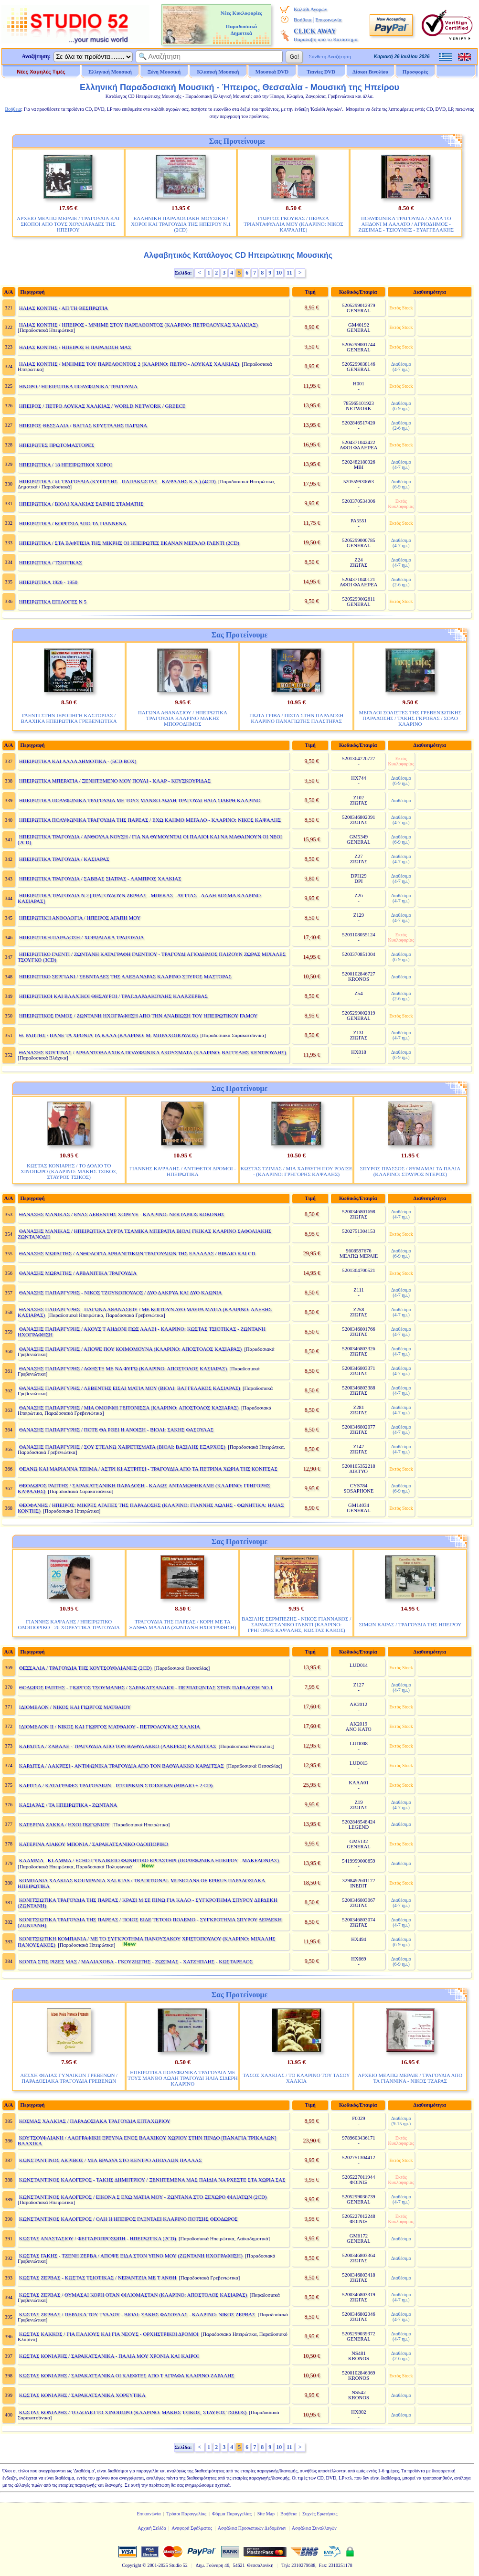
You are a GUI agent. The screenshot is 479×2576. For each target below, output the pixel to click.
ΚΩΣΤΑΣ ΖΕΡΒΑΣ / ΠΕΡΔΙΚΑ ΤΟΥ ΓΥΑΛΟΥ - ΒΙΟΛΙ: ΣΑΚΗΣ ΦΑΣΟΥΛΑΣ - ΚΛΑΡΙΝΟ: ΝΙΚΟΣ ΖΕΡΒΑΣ (137, 2314)
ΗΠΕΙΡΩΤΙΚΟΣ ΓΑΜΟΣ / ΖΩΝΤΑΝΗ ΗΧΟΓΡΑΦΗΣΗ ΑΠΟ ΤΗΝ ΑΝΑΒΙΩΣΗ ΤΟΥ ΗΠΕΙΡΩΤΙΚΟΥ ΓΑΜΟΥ (138, 1015)
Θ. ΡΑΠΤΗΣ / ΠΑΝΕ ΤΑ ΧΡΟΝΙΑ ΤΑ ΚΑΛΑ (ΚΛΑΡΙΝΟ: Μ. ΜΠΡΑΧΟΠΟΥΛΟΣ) (108, 1035)
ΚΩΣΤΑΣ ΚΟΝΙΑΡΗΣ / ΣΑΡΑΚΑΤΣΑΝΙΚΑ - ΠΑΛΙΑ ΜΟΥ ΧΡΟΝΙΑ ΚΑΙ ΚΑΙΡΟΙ (109, 2356)
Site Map (266, 2513)
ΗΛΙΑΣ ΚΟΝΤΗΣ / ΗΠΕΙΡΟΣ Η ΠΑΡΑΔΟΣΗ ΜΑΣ (75, 347)
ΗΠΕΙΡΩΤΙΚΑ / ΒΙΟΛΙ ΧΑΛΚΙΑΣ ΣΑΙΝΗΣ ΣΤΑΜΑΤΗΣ (81, 504)
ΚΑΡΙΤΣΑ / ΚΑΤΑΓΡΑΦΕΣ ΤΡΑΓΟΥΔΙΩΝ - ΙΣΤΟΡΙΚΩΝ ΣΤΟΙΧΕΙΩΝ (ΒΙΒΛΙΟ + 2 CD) (116, 1785)
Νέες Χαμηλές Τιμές (41, 71)
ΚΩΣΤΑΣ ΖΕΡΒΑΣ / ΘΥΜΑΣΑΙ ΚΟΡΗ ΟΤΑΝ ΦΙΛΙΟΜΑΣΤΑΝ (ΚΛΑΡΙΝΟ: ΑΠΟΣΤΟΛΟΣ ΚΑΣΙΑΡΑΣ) (133, 2295)
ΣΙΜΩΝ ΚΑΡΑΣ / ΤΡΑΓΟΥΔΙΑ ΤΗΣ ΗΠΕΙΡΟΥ (410, 1624)
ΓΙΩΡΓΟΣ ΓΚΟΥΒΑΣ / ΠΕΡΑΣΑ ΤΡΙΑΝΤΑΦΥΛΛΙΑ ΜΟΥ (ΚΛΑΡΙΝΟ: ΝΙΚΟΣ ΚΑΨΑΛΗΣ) (293, 224)
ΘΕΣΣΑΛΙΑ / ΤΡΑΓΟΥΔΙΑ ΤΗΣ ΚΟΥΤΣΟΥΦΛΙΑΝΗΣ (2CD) (85, 1668)
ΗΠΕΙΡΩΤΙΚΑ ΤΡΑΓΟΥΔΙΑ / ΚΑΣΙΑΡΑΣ (64, 859)
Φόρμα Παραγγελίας (232, 2513)
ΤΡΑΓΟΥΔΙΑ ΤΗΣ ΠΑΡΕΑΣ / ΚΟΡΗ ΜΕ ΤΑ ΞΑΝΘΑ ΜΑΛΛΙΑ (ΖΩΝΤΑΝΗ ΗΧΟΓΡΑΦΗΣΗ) (182, 1624)
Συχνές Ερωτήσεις (320, 2513)
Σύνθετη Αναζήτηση (330, 56)
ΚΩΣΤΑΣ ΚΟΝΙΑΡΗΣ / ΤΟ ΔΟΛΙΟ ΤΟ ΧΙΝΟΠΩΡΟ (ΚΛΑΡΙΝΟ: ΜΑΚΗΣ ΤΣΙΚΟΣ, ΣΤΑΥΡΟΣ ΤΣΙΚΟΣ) (69, 1171)
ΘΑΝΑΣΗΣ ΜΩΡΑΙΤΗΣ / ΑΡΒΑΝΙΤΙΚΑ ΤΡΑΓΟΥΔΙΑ (78, 1273)
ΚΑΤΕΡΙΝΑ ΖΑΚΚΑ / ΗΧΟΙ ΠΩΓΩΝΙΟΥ (64, 1824)
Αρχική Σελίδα (152, 2528)
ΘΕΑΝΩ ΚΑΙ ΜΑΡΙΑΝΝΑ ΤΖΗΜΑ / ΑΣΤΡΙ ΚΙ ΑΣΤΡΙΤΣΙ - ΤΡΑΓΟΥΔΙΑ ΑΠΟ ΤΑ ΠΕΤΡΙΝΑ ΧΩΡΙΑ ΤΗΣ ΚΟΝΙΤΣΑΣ (148, 1469)
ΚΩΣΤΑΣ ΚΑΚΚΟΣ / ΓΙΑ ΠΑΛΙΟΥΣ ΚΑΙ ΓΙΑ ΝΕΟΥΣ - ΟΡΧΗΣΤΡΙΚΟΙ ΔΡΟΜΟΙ (109, 2334)
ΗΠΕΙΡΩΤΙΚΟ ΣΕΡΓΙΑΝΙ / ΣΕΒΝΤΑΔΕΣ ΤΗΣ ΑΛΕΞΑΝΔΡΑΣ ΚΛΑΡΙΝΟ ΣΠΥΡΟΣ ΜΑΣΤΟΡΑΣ (125, 976)
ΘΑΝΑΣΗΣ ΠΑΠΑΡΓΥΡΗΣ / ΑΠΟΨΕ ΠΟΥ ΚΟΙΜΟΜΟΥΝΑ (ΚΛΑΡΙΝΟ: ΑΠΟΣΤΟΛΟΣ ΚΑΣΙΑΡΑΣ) (130, 1349)
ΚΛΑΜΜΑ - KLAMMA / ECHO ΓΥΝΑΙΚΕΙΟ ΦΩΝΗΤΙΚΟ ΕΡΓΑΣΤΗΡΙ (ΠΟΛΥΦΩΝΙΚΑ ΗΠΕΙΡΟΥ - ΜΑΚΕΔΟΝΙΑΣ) (149, 1860)
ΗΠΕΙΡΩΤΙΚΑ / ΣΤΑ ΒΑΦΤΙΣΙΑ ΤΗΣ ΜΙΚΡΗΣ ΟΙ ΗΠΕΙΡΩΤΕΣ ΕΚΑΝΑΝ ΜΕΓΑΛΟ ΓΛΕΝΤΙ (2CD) (129, 543)
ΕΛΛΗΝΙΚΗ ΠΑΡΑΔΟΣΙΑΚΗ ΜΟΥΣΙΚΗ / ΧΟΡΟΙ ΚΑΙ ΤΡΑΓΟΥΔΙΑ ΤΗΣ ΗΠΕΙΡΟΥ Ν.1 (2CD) (181, 224)
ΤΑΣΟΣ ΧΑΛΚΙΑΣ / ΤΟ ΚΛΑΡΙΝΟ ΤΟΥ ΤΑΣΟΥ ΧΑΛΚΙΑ (296, 2078)
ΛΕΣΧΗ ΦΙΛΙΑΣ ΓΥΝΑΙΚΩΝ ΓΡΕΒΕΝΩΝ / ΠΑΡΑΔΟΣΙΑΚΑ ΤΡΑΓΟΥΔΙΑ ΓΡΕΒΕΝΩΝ (68, 2078)
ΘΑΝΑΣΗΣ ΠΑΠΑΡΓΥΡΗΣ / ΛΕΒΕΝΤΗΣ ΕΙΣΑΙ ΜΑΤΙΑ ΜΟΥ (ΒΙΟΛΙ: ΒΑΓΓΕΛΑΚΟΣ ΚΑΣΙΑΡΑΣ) (129, 1388)
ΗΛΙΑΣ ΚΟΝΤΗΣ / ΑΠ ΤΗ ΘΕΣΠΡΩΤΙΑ (63, 308)
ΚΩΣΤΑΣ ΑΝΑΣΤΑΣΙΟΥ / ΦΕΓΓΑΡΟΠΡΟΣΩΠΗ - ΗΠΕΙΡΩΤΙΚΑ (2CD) (97, 2238)
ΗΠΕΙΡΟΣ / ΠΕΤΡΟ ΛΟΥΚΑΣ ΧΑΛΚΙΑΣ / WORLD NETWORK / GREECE (102, 406)
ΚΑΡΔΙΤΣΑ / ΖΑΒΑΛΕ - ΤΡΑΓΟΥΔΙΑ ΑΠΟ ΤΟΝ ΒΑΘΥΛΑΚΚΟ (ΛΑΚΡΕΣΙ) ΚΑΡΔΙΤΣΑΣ (117, 1746)
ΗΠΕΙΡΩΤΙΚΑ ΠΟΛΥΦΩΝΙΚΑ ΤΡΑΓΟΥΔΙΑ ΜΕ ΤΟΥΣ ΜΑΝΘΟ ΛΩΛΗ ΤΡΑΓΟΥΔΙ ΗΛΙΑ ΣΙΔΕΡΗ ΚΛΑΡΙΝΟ (140, 800)
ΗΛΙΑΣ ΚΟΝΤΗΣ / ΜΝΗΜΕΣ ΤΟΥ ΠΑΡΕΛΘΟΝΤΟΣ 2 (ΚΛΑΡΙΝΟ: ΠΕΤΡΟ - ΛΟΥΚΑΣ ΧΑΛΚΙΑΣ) (129, 364)
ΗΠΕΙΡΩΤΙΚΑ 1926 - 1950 (48, 582)
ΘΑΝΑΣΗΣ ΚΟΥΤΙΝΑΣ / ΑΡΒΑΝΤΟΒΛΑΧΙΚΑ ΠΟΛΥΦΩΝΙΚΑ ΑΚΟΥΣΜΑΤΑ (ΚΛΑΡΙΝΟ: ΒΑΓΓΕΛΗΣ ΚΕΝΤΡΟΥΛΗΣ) (152, 1052)
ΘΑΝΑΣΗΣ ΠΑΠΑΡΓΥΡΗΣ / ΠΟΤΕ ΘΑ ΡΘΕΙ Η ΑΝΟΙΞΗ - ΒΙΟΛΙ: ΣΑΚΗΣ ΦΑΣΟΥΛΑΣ (116, 1429)
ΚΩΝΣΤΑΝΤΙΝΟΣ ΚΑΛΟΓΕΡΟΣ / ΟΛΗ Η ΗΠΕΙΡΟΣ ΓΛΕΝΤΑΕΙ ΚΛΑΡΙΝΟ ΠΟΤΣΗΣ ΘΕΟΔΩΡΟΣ (128, 2219)
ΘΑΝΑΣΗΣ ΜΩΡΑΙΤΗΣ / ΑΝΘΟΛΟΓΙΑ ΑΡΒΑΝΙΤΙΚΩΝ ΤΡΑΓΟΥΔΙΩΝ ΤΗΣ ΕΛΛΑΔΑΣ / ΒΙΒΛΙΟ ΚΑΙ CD (137, 1253)
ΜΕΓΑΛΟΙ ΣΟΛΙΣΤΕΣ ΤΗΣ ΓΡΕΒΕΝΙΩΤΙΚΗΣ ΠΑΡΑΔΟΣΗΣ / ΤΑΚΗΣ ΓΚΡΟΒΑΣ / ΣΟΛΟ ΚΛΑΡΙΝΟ (410, 718)
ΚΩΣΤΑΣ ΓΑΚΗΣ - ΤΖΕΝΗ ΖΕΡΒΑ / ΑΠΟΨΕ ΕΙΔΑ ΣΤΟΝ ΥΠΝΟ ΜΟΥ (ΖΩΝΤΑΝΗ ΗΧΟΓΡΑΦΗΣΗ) (131, 2255)
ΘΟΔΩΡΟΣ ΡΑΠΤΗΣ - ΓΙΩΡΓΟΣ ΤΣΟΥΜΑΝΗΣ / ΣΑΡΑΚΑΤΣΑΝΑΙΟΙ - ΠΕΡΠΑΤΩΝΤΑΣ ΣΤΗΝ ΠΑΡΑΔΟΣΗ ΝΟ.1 (146, 1687)
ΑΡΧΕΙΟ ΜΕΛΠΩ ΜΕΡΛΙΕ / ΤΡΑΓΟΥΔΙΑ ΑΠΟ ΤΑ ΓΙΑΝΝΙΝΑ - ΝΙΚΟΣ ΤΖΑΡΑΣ (410, 2078)
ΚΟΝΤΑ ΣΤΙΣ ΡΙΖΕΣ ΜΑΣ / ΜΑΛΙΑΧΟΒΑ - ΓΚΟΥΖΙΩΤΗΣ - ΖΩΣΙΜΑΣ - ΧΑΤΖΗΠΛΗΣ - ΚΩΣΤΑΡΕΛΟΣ (136, 1961)
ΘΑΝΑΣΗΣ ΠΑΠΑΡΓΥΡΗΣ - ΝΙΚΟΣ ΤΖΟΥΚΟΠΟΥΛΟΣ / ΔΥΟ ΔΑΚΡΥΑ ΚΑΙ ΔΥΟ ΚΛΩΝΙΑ (120, 1292)
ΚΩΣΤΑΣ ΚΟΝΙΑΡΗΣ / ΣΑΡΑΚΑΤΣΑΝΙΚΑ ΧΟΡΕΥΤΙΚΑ (82, 2395)
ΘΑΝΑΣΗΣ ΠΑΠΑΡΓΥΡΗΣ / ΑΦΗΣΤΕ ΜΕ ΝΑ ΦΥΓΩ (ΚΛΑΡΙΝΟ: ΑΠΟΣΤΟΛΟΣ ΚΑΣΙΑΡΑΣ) (123, 1368)
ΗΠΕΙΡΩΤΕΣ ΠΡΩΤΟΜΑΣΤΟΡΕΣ (57, 445)
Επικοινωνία (328, 19)
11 (289, 272)
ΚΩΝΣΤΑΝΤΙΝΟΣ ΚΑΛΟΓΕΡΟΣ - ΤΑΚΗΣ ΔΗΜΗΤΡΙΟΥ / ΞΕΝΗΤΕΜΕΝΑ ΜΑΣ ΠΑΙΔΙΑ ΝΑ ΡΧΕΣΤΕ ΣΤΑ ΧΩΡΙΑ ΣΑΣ (152, 2180)
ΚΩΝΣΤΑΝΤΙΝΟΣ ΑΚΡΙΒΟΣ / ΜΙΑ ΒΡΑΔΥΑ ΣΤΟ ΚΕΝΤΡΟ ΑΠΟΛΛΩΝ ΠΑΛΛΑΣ (110, 2160)
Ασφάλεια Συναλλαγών (314, 2528)
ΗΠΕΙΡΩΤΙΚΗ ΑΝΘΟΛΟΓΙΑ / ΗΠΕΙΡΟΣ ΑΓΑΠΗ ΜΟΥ (80, 918)
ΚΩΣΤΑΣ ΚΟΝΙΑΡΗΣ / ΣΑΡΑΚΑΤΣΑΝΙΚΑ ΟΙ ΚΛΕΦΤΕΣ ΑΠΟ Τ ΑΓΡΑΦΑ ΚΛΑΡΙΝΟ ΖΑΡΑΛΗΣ (126, 2375)
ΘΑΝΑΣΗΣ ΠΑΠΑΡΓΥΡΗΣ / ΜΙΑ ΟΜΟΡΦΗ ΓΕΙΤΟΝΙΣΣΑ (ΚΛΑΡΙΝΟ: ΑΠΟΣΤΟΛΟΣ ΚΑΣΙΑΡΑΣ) (129, 1407)
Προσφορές (415, 71)
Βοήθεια (302, 19)
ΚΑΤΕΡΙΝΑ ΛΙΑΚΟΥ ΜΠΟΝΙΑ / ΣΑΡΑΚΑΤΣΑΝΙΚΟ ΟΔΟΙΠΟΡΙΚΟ (94, 1844)
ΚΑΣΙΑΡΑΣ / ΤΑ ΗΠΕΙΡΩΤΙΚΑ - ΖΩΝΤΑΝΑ (68, 1805)
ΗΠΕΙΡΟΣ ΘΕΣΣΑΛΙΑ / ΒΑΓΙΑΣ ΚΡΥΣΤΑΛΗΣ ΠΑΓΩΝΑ (83, 425)
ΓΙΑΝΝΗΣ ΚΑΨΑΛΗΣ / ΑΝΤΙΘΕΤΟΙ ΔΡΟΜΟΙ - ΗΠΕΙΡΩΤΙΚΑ (182, 1171)
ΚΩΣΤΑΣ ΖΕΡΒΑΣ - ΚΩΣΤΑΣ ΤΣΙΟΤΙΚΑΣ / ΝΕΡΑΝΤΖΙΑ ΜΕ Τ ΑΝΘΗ (97, 2277)
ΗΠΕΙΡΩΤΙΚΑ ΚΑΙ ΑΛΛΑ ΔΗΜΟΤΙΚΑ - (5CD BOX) (78, 761)
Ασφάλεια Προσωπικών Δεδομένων (252, 2528)
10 (279, 272)
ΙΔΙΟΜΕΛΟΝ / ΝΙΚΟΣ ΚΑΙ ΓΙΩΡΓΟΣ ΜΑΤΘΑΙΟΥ (75, 1707)
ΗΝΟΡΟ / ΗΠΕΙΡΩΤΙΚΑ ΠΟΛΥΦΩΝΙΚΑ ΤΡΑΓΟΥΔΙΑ (78, 386)
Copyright (131, 2565)
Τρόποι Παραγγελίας (186, 2513)
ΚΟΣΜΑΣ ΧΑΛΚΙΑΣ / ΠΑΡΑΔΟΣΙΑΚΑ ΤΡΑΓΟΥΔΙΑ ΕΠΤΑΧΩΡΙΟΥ (94, 2121)
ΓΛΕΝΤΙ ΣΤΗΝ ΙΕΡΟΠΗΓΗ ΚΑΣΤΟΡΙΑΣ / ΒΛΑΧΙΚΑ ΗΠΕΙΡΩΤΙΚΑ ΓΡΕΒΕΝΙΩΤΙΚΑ (69, 718)
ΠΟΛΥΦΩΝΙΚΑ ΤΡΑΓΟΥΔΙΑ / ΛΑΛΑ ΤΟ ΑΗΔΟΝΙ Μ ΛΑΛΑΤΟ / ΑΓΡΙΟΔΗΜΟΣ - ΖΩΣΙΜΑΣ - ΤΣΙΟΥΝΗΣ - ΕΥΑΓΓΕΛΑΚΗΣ (406, 224)
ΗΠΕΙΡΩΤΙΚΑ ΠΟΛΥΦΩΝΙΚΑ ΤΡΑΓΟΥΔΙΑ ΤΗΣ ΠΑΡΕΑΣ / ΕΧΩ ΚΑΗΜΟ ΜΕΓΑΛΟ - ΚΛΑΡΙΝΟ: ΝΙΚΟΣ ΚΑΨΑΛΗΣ (150, 820)
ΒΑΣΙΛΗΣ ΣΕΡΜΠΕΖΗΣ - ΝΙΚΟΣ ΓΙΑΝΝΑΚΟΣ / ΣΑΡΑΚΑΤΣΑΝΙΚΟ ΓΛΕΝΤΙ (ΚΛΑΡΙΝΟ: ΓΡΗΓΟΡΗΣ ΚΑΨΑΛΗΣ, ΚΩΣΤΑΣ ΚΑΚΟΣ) (296, 1624)
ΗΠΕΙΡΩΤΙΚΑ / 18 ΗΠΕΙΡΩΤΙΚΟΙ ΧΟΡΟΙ (65, 464)
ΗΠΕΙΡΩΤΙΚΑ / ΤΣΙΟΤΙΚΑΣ (50, 562)
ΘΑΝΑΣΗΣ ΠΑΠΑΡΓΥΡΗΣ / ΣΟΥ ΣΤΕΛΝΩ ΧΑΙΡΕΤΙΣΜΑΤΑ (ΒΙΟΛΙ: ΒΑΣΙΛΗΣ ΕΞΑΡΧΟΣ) (122, 1447)
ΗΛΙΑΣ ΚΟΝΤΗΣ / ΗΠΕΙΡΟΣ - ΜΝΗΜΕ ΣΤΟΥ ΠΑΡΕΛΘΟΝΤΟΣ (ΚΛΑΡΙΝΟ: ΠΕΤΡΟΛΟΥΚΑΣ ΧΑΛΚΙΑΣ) (138, 325)
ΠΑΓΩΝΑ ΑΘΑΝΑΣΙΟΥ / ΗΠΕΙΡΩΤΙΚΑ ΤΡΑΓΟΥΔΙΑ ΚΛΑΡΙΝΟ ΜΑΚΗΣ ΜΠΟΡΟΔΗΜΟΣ (182, 718)
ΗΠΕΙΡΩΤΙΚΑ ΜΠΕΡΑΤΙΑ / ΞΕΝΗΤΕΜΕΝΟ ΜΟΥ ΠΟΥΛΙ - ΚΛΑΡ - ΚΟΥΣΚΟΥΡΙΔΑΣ (115, 781)
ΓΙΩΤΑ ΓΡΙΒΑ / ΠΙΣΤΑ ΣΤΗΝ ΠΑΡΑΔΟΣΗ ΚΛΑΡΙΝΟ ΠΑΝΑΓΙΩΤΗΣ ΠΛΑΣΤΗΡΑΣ (296, 718)
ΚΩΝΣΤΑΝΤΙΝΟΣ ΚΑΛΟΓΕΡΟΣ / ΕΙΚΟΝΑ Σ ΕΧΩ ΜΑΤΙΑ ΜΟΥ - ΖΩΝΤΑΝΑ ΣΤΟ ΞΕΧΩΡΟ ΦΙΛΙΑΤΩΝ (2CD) (143, 2197)
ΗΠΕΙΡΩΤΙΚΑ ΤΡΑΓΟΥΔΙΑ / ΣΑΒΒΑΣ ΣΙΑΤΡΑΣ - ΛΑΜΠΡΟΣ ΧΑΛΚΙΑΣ (100, 878)
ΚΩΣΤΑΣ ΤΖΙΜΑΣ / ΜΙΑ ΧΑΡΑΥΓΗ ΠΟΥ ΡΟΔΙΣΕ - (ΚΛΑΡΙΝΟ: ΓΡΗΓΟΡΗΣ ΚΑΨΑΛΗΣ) (296, 1171)
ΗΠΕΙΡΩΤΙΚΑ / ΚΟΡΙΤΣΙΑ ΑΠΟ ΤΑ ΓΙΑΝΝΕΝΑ (73, 523)
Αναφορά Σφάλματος (191, 2528)
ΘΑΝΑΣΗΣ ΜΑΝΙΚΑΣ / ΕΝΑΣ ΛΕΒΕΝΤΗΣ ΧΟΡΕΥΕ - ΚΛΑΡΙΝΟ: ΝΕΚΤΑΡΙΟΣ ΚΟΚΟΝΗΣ (121, 1214)
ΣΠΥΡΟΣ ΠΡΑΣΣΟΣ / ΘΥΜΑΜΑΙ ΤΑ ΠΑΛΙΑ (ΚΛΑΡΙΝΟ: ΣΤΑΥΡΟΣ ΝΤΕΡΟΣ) (410, 1171)
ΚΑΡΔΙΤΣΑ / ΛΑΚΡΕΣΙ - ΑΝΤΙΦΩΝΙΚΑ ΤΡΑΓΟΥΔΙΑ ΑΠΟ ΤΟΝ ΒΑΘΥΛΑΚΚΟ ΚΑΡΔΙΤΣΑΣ (121, 1766)
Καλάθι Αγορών (310, 9)
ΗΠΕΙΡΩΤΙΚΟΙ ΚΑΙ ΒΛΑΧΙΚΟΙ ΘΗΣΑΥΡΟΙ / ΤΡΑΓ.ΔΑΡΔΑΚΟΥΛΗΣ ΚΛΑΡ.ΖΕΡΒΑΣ (113, 996)
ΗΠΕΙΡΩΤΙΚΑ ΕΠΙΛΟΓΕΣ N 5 (52, 601)
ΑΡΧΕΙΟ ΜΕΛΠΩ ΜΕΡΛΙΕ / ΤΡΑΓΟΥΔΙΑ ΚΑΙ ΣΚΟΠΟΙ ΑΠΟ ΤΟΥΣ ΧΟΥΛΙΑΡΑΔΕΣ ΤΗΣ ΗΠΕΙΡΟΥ (68, 224)
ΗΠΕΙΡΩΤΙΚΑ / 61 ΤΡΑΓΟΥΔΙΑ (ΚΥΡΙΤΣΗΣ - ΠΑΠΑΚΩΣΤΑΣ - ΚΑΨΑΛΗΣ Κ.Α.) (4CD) (117, 481)
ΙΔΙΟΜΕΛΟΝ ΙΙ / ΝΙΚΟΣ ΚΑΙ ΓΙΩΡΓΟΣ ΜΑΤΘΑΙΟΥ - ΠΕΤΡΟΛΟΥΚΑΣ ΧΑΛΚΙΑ (109, 1726)
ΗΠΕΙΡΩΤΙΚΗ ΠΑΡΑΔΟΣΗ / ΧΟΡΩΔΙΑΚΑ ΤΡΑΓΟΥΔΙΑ (81, 937)
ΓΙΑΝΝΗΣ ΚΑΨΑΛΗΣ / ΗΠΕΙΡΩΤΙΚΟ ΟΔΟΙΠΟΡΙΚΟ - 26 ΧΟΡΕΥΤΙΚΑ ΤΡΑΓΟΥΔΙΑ (69, 1624)
